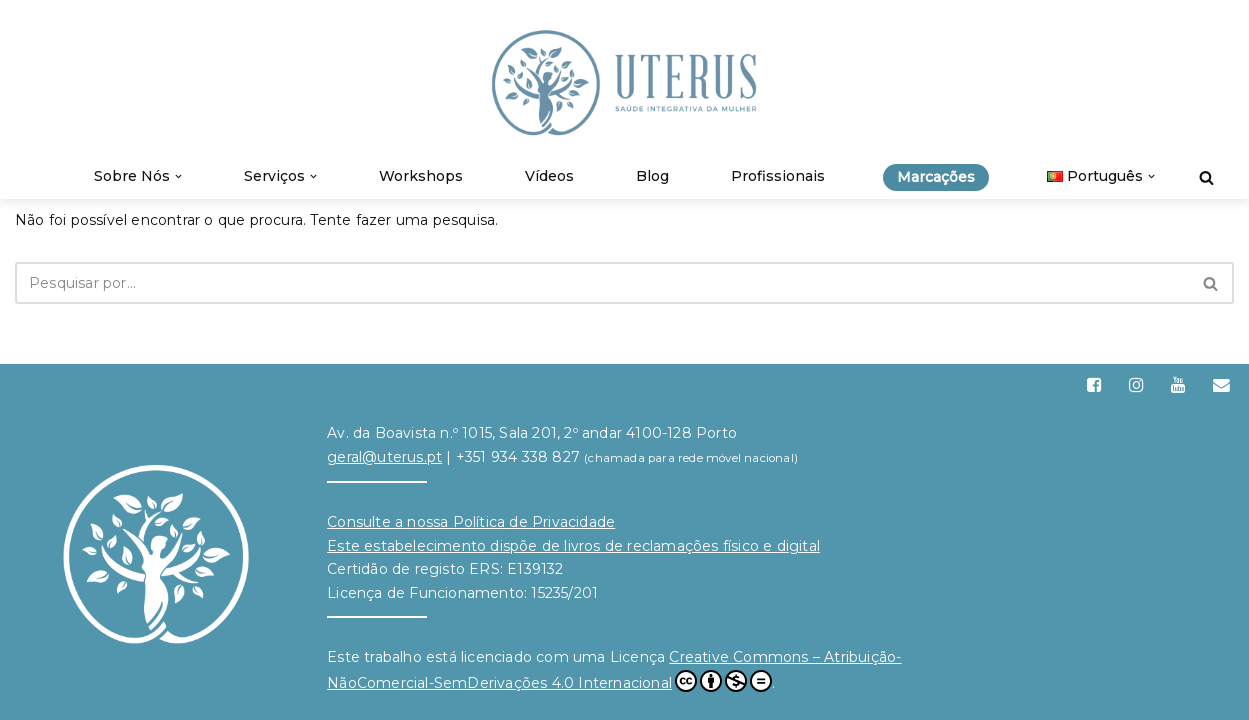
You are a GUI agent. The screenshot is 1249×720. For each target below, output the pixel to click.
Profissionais (778, 176)
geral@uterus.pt (384, 457)
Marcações (936, 177)
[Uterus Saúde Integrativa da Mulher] (625, 83)
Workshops (421, 176)
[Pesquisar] (1206, 177)
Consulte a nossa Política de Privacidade (471, 522)
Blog (652, 176)
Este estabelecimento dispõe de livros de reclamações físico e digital (573, 546)
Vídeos (549, 176)
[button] (178, 176)
